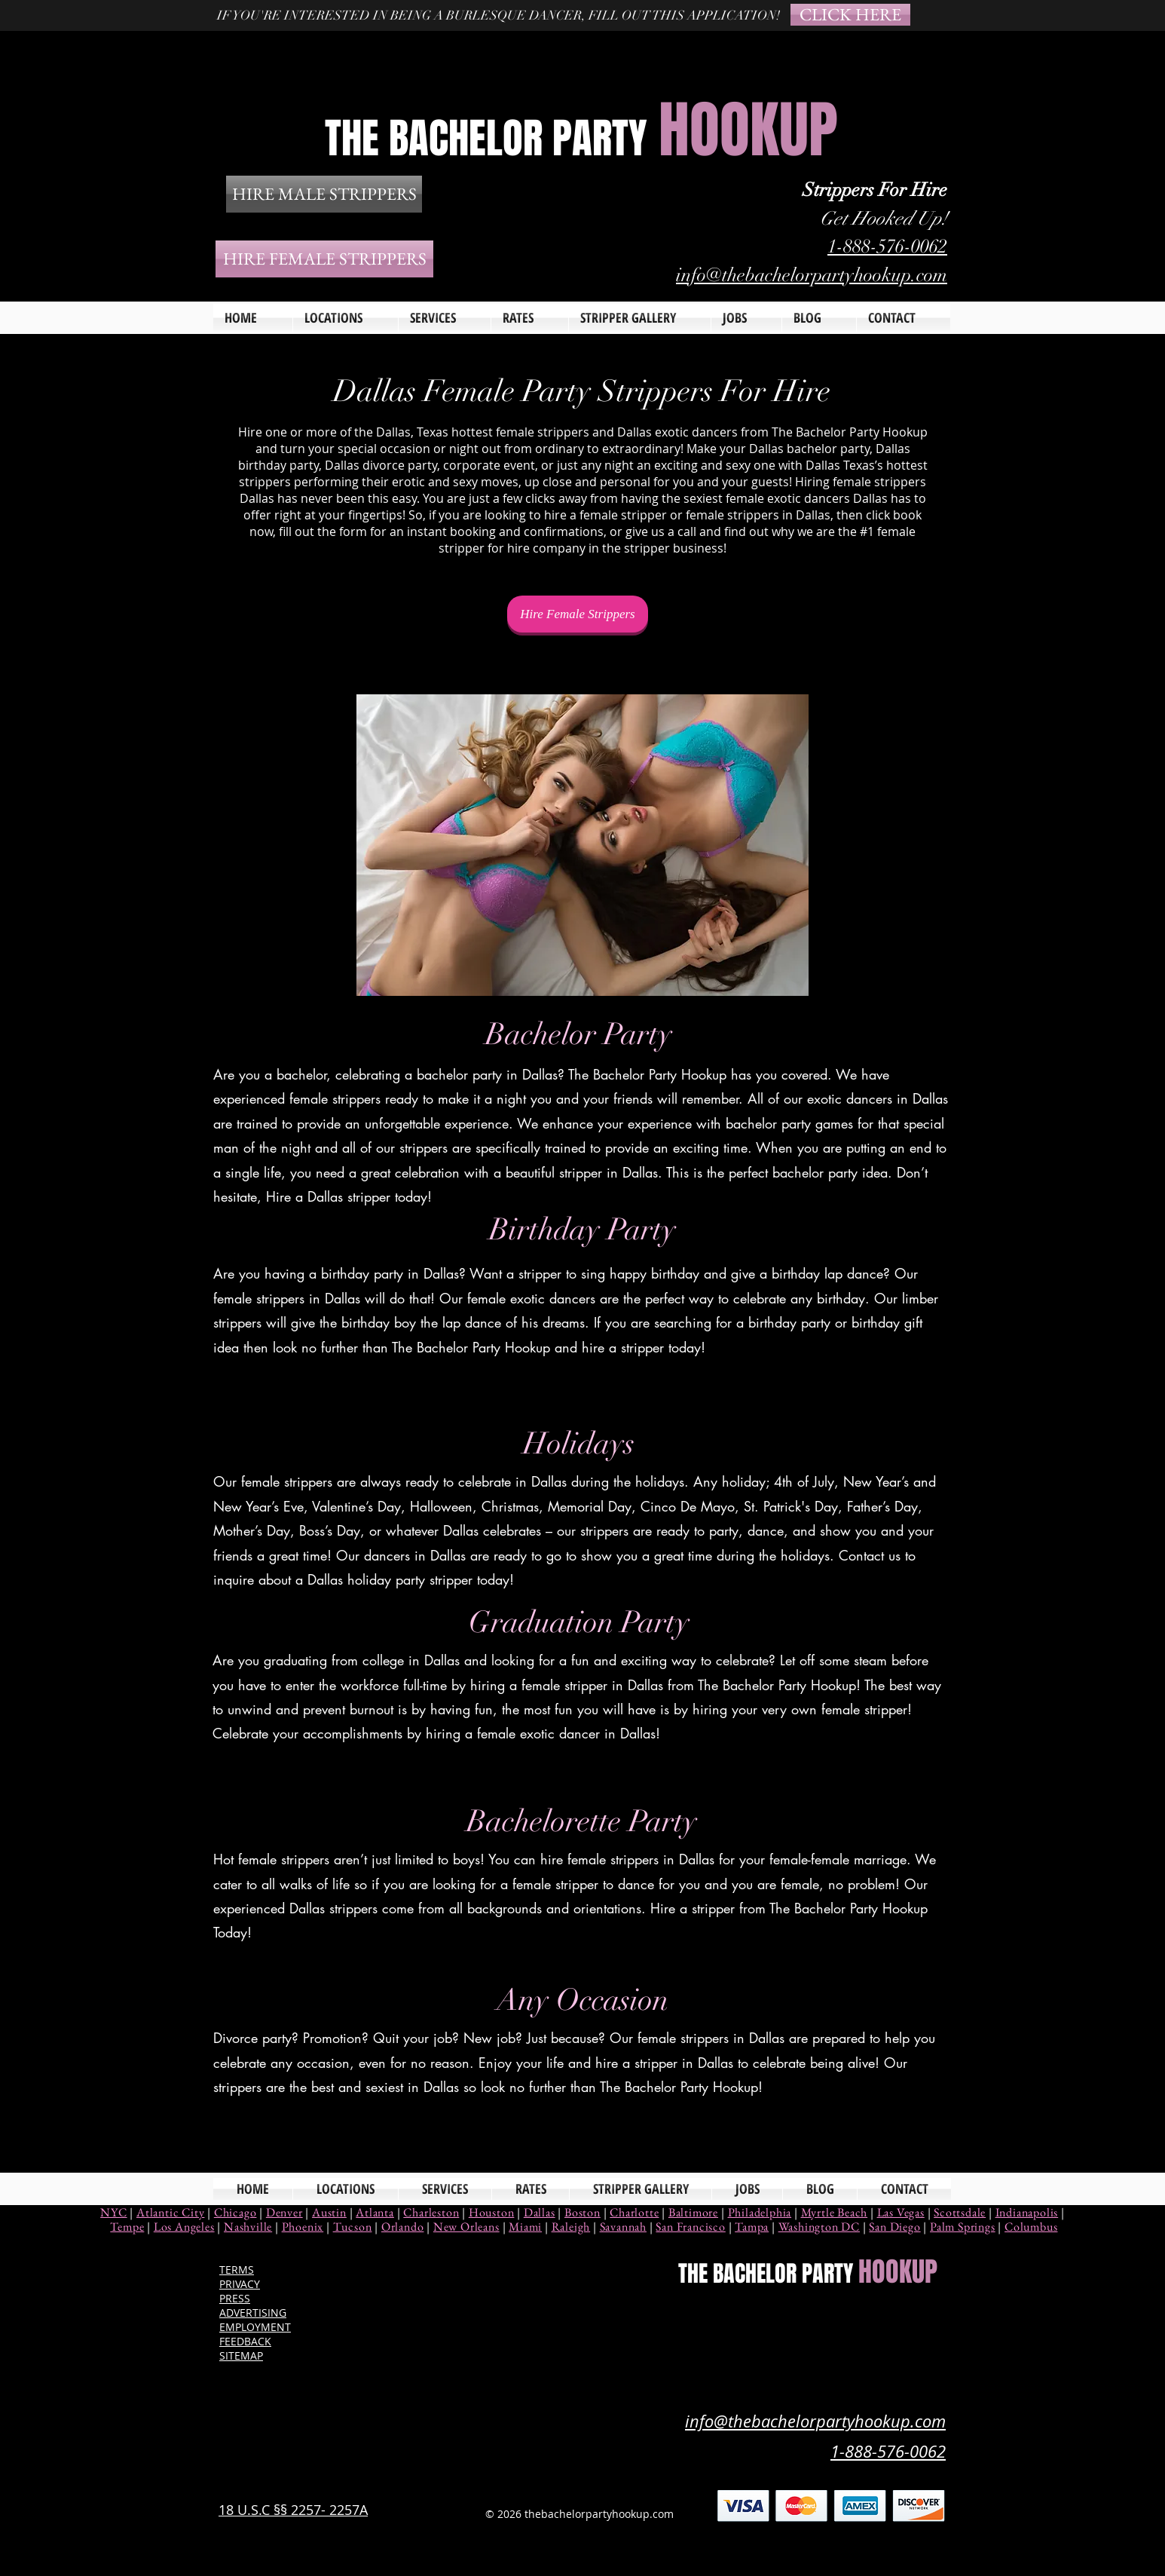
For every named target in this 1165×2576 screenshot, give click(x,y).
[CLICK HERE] (850, 15)
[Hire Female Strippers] (577, 614)
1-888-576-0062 (887, 246)
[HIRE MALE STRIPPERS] (324, 194)
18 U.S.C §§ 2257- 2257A (293, 2510)
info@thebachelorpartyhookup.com (811, 274)
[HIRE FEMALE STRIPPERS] (324, 258)
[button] (445, 318)
